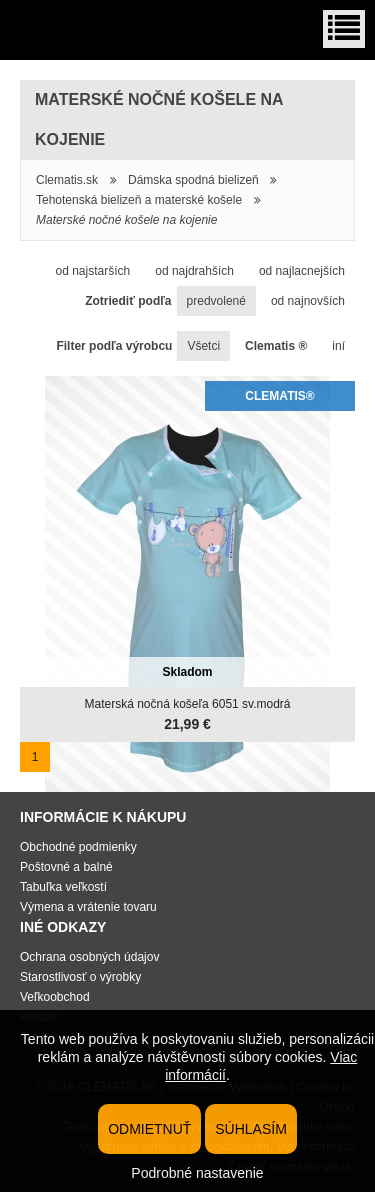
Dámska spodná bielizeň (193, 180)
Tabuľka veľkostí (63, 887)
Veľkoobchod (55, 997)
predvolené (216, 301)
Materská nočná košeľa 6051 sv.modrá (187, 704)
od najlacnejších (302, 271)
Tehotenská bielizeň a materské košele (139, 200)
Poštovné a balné (66, 867)
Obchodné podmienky (78, 847)
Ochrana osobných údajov (89, 957)
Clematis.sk (67, 180)
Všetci (203, 346)
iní (338, 346)
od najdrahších (194, 271)
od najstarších (92, 271)
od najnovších (308, 301)
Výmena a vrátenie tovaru (88, 907)
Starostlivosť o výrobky (80, 977)
